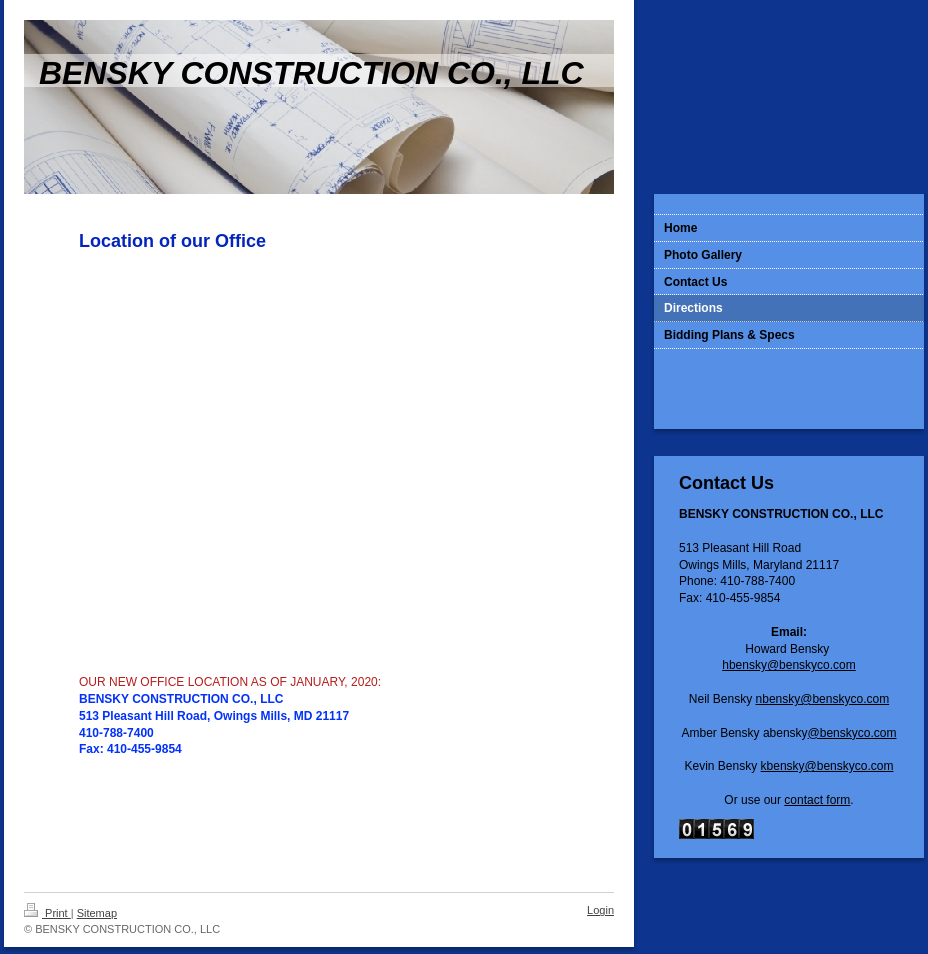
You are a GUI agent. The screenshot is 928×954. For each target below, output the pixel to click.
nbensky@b (788, 699)
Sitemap (97, 913)
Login (600, 910)
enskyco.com (854, 699)
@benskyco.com (852, 733)
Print (47, 913)
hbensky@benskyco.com (789, 665)
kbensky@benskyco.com (827, 766)
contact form (817, 800)
